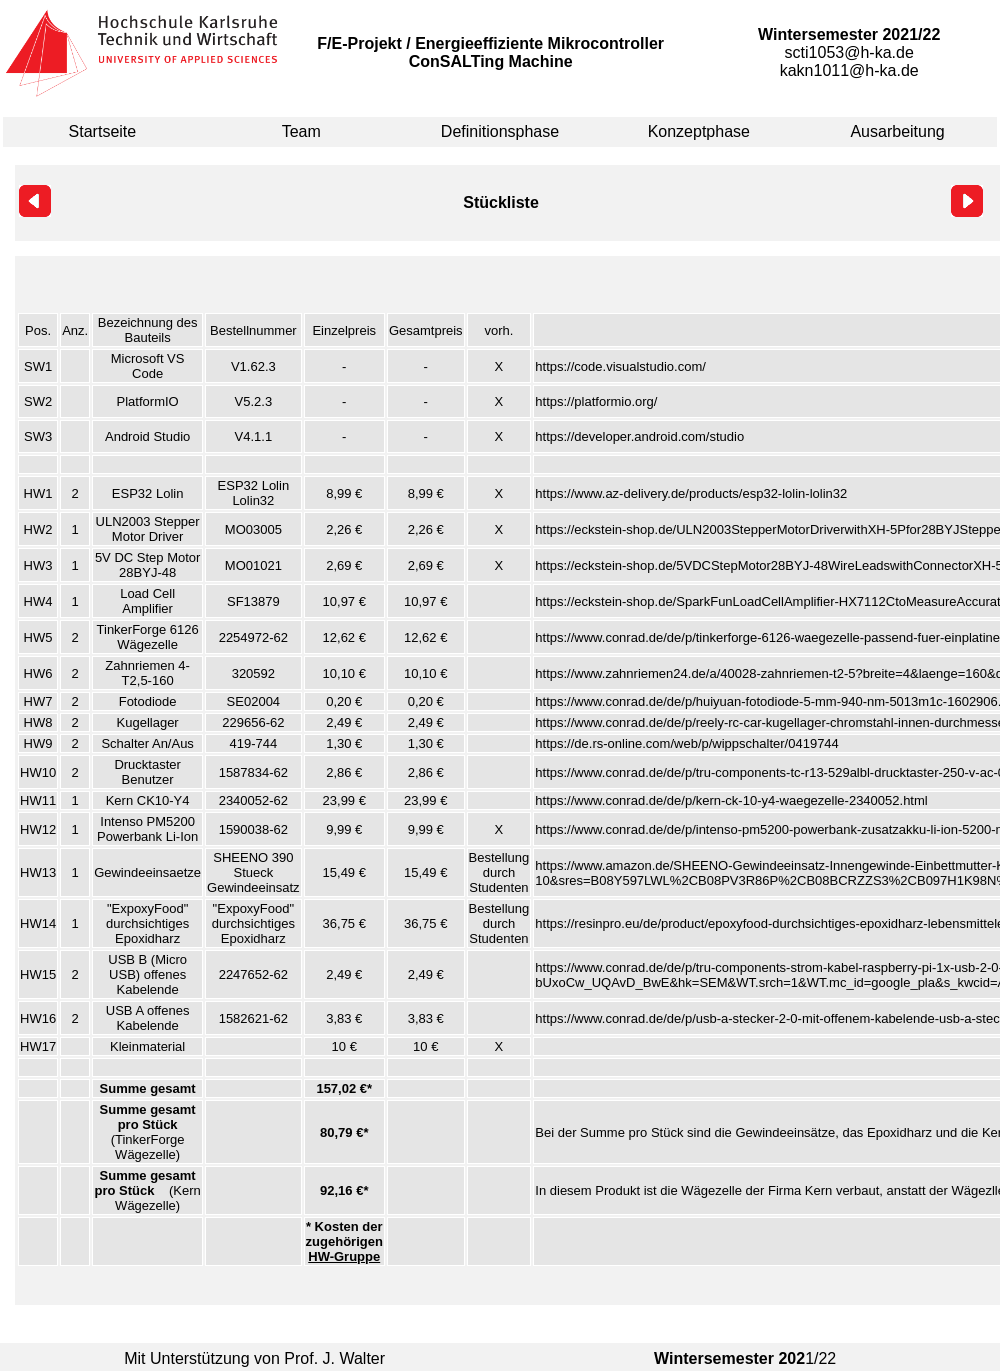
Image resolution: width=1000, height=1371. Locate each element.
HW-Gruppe (344, 1256)
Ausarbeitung (897, 131)
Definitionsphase (500, 131)
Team (301, 131)
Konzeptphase (699, 131)
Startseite (103, 131)
